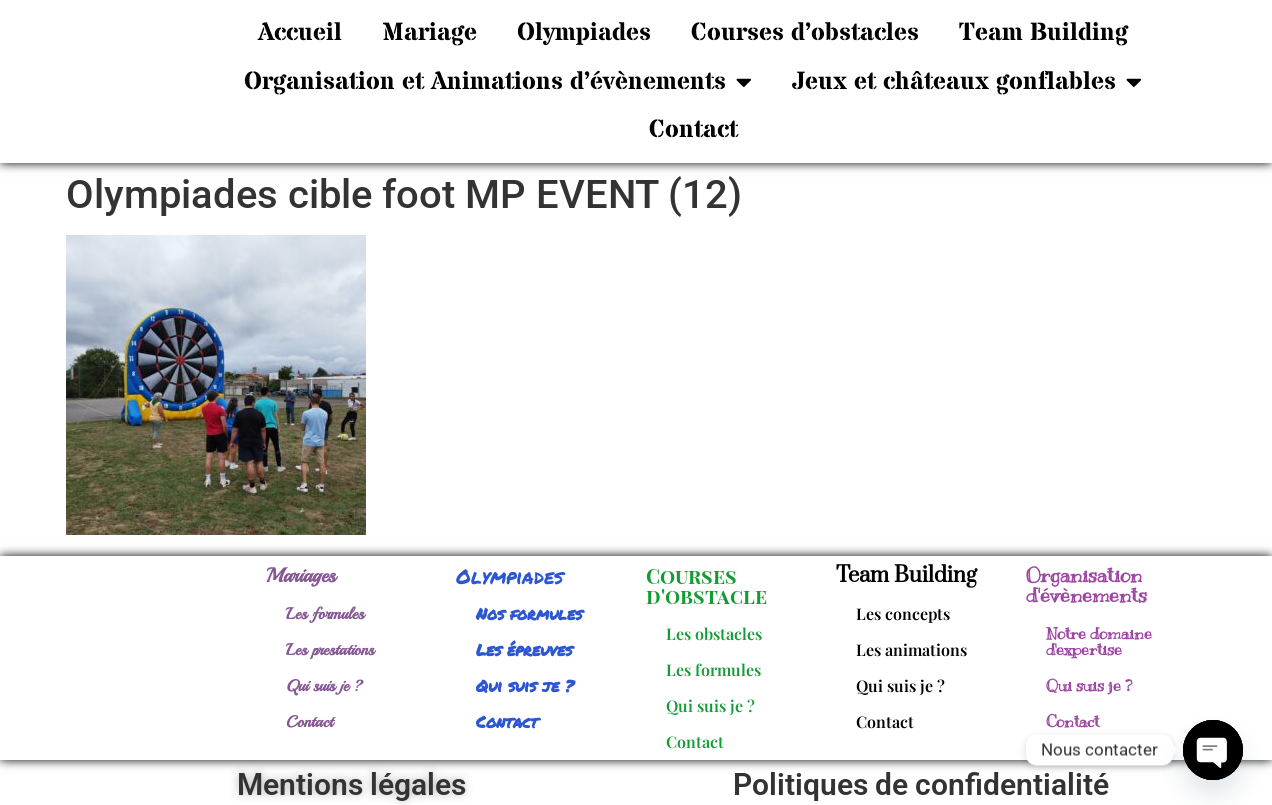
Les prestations (330, 650)
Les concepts (903, 613)
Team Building (1043, 33)
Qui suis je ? (324, 686)
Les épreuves (524, 649)
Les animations (911, 649)
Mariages (301, 575)
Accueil (300, 33)
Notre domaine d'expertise (1099, 642)
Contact (693, 130)
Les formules (325, 614)
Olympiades (584, 33)
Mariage (429, 33)
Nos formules (529, 613)
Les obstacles (714, 633)
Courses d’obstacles (805, 33)
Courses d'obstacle (706, 585)
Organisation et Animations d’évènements (498, 81)
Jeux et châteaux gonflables (967, 81)
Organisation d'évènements (1086, 585)
